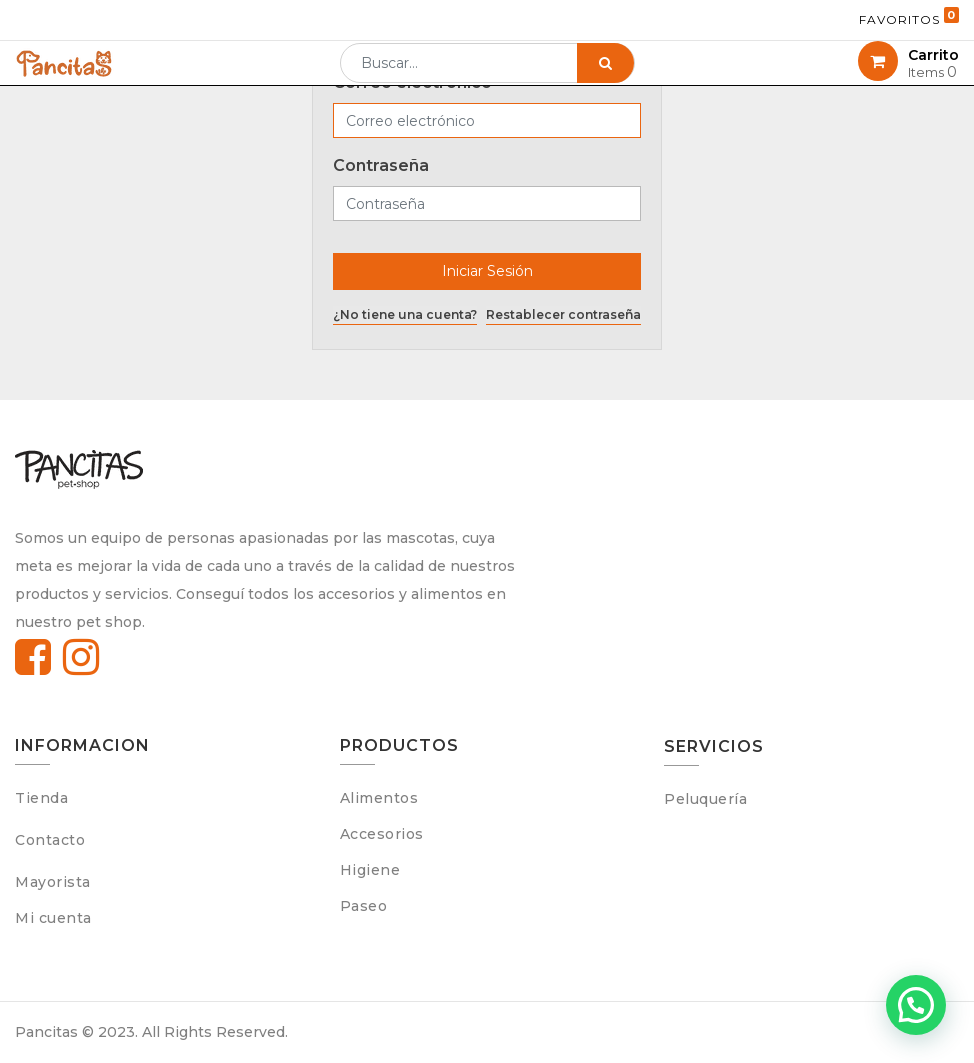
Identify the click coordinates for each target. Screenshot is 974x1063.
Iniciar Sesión (487, 271)
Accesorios (382, 834)
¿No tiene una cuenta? (405, 314)
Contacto (50, 840)
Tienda (41, 798)
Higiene (370, 870)
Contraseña (381, 165)
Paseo (364, 906)
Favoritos (909, 17)
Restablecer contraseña (563, 314)
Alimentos (379, 798)
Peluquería (705, 799)
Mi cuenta (53, 918)
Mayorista (53, 882)
